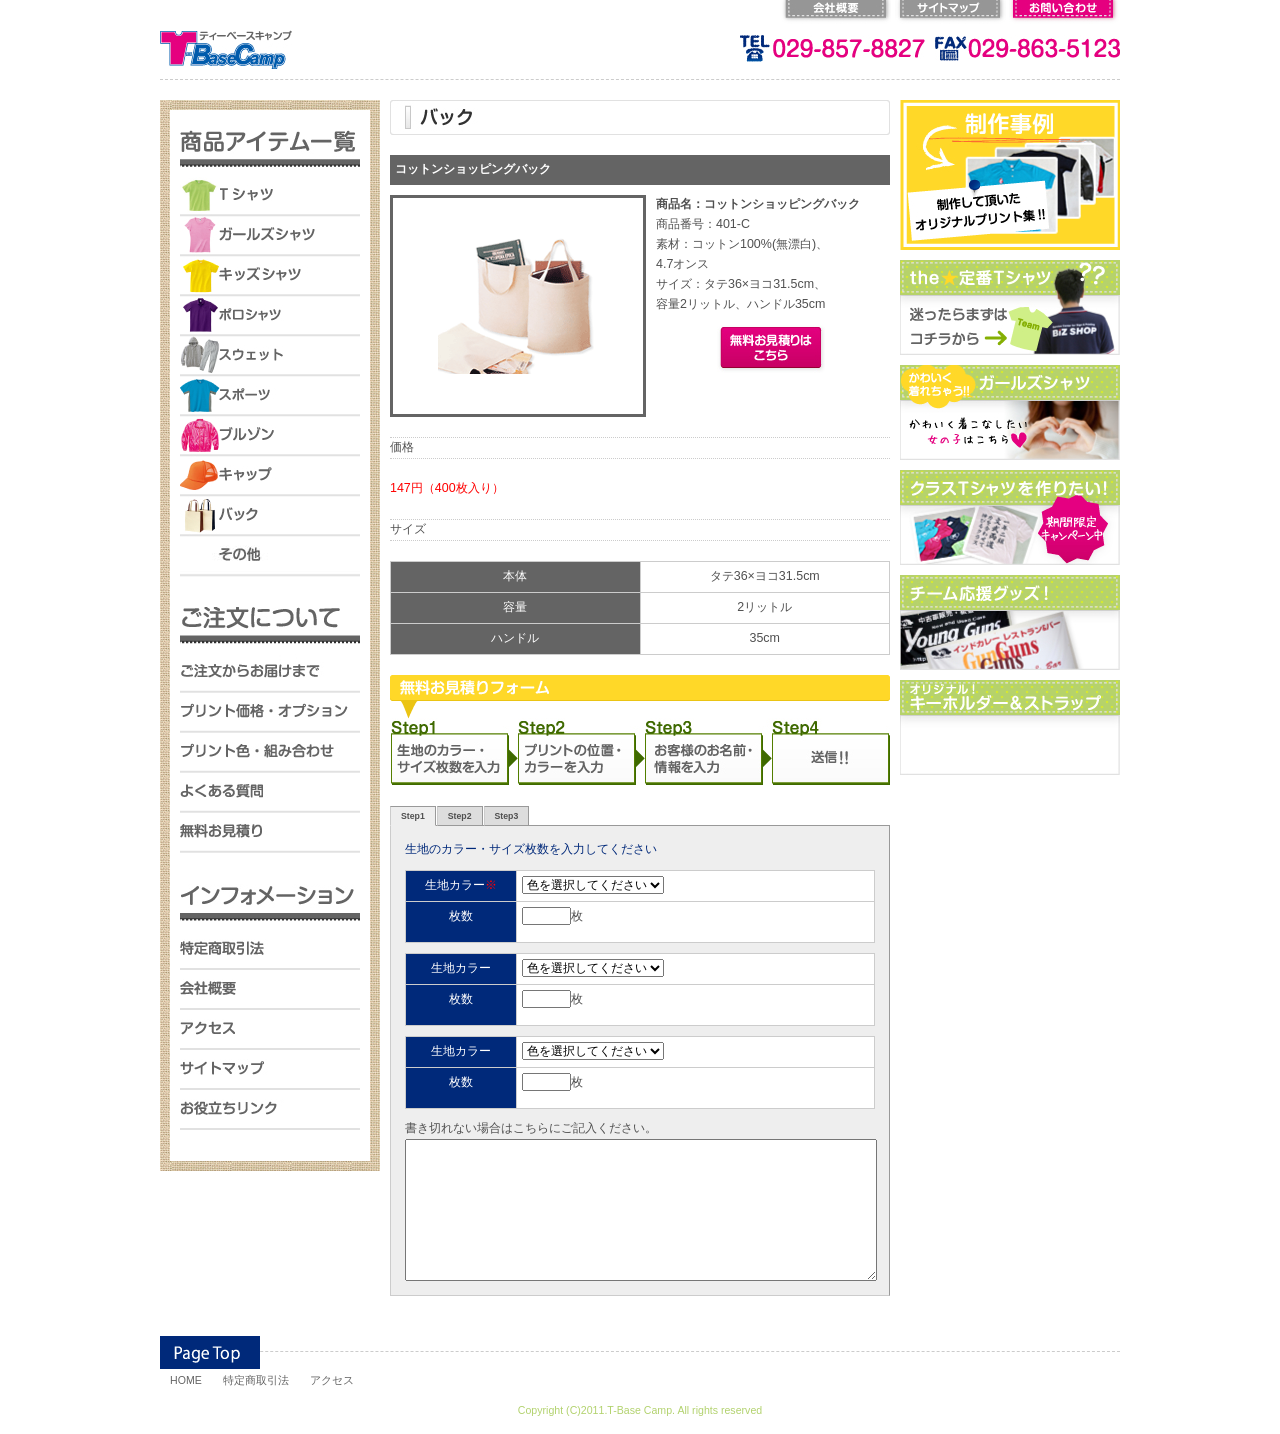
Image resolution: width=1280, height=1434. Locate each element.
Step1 (413, 816)
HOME (186, 1380)
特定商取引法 (256, 1380)
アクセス (332, 1380)
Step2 (460, 816)
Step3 (507, 816)
